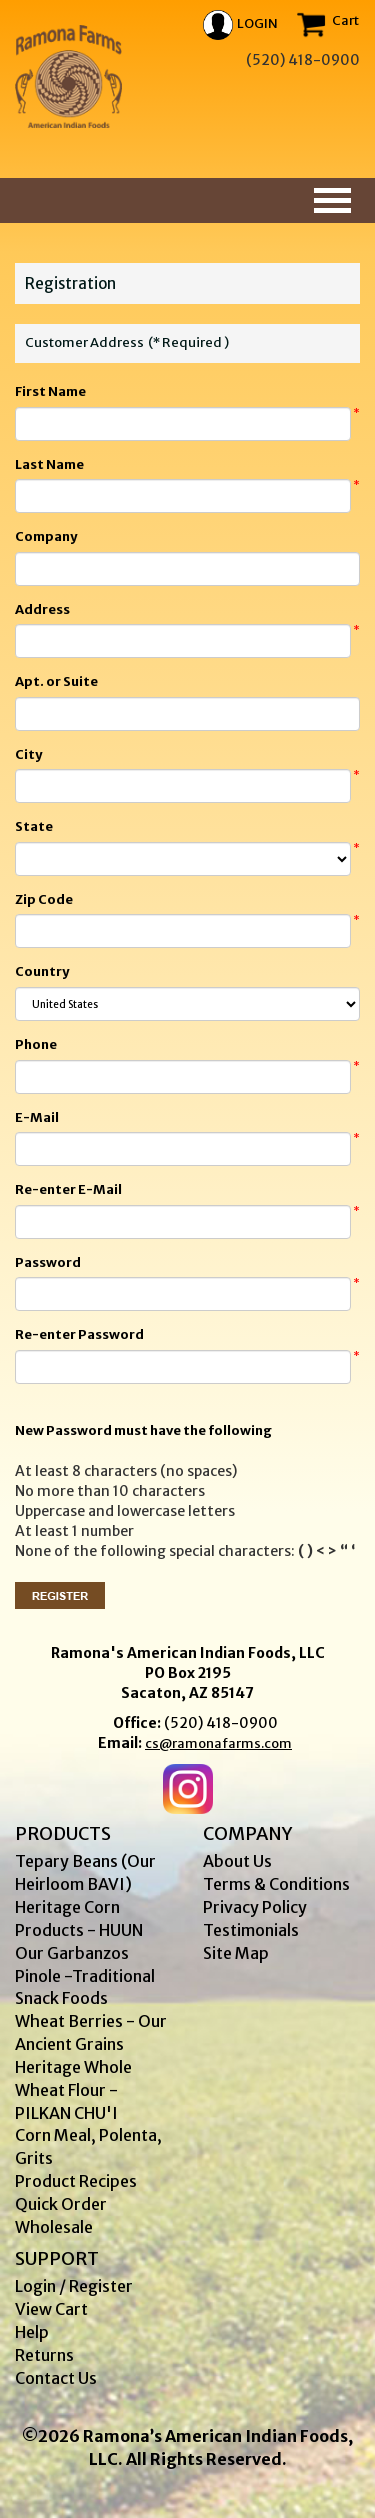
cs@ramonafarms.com (218, 1743)
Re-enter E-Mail (68, 1189)
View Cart (51, 2309)
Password (48, 1262)
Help (32, 2332)
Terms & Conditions (276, 1884)
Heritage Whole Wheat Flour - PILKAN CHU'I (73, 2090)
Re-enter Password (79, 1334)
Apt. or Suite (56, 681)
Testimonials (251, 1930)
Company (46, 536)
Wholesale (54, 2227)
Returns (44, 2355)
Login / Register (74, 2286)
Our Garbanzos (72, 1953)
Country (42, 971)
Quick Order (61, 2204)
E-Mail (37, 1117)
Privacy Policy (255, 1907)
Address (42, 609)
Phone (36, 1044)
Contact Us (56, 2378)
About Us (237, 1861)
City (28, 754)
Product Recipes (76, 2181)
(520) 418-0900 (221, 1723)
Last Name (49, 464)
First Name (50, 391)
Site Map (236, 1953)
